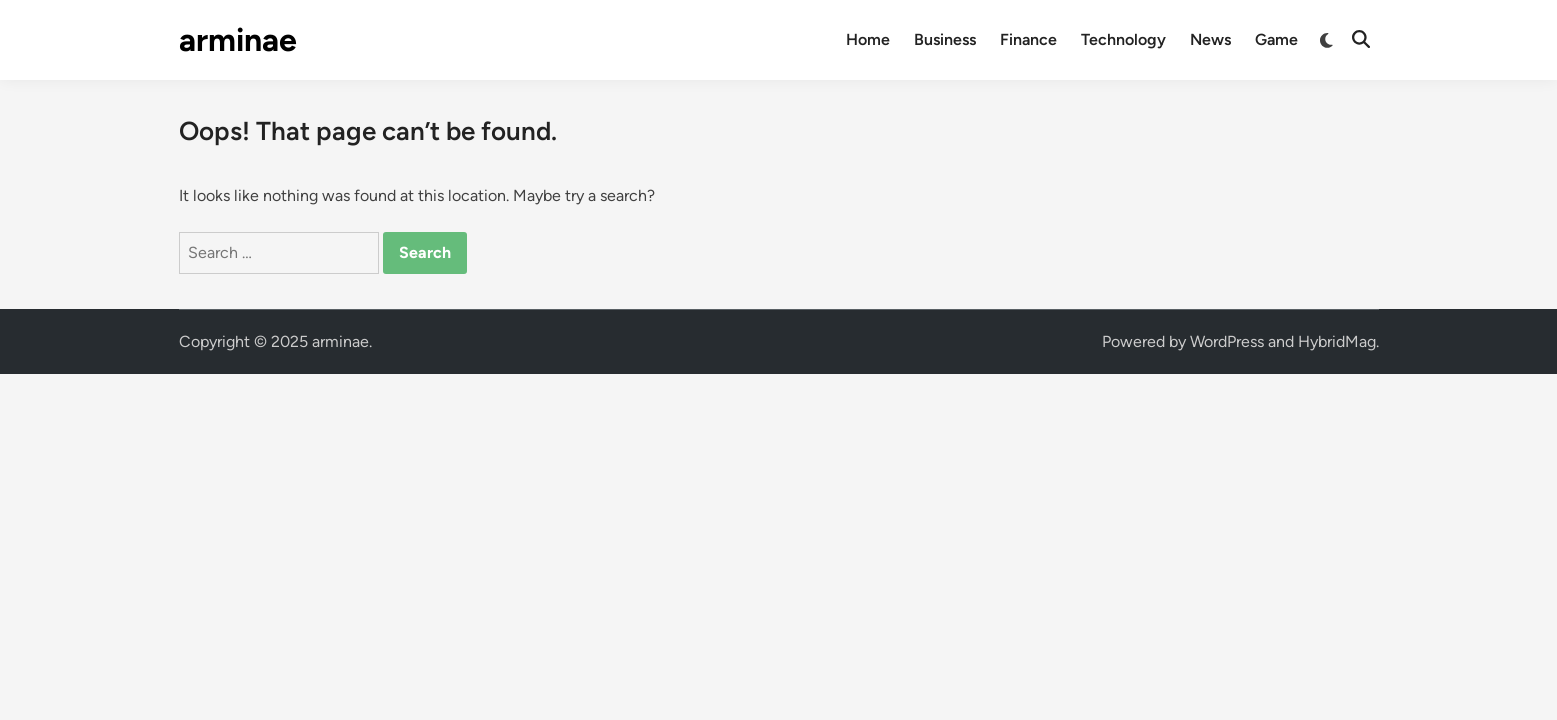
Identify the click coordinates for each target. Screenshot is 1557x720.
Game (1276, 39)
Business (945, 39)
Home (868, 39)
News (1210, 39)
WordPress (1227, 341)
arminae (238, 40)
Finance (1028, 39)
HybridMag (1337, 341)
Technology (1123, 39)
